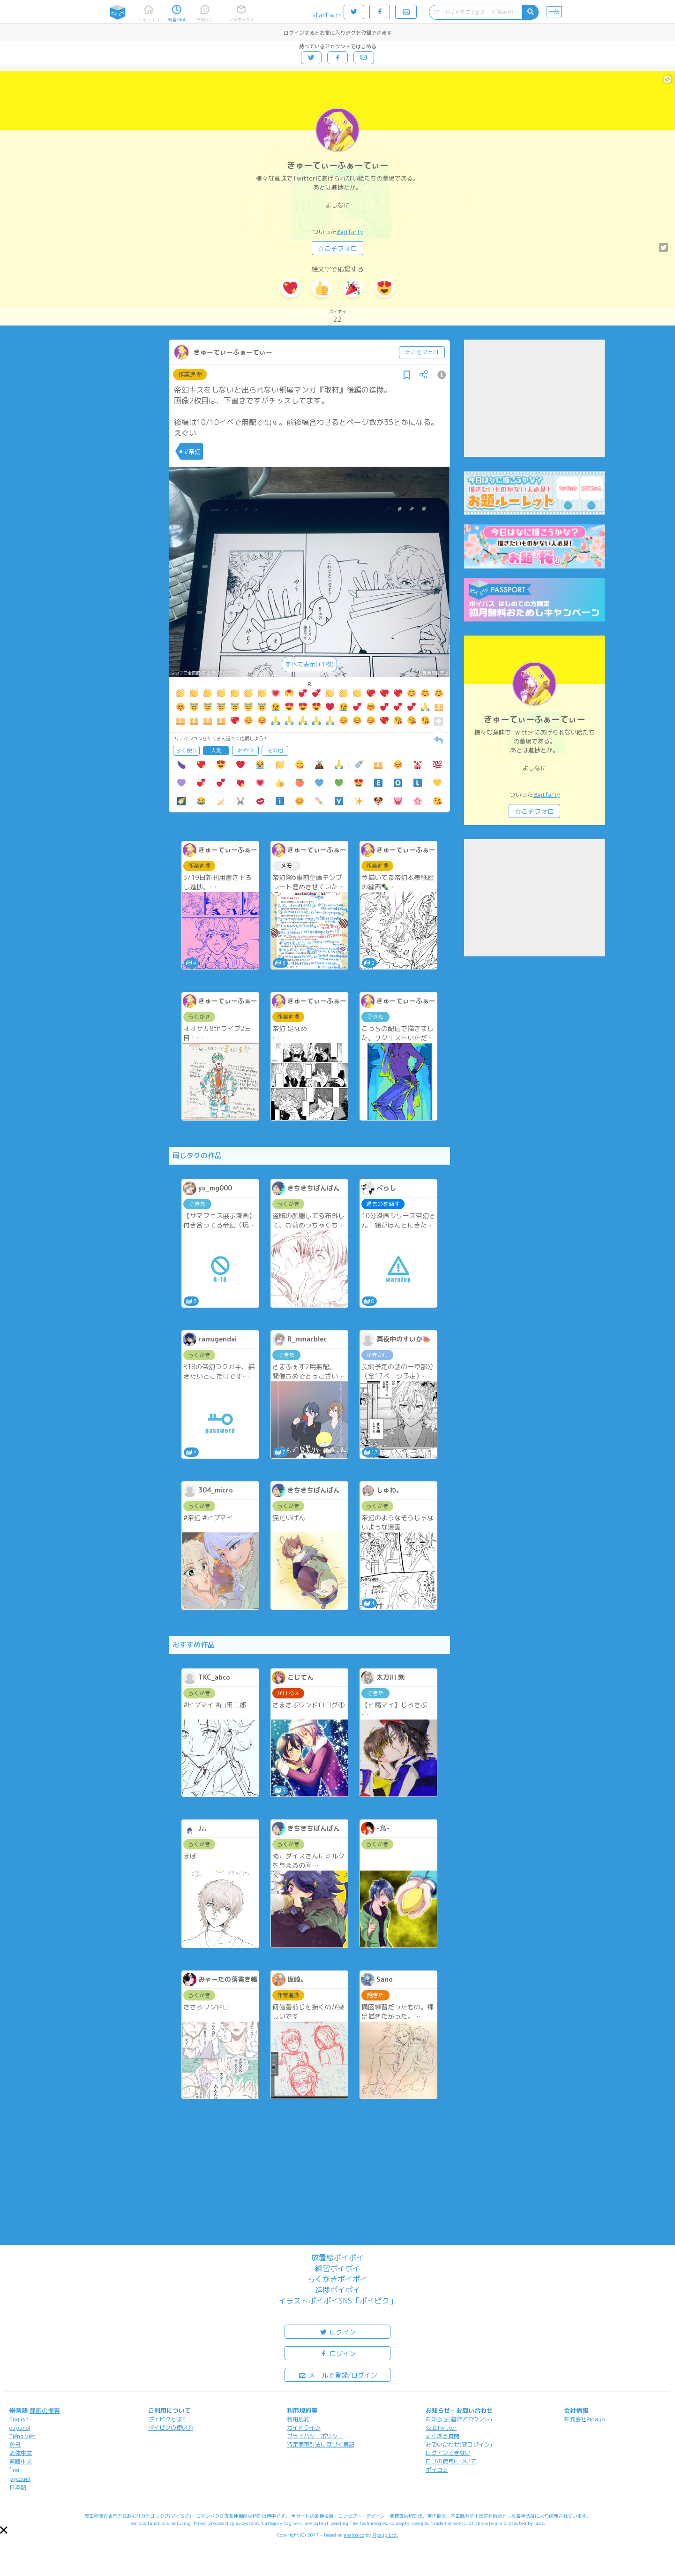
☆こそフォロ (337, 248)
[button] (4, 2530)
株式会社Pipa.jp (584, 2419)
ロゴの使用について (451, 2461)
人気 (216, 750)
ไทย (14, 2470)
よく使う (186, 750)
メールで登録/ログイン (337, 2374)
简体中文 (20, 2453)
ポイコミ (437, 2470)
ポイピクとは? (167, 2419)
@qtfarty (350, 231)
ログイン (337, 2331)
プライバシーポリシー (315, 2436)
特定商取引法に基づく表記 (320, 2444)
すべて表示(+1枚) (309, 664)
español (19, 2428)
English (19, 2419)
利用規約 (298, 2419)
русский (19, 2479)
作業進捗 (190, 374)
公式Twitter (441, 2428)
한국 (15, 2444)
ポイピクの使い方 (170, 2428)
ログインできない (448, 2453)
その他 (275, 750)
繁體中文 (20, 2461)
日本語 (17, 2487)
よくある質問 (442, 2436)
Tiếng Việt (22, 2436)
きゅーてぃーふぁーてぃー (337, 165)
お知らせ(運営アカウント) (459, 2419)
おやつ (245, 750)
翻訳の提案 (45, 2410)
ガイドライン (304, 2428)
